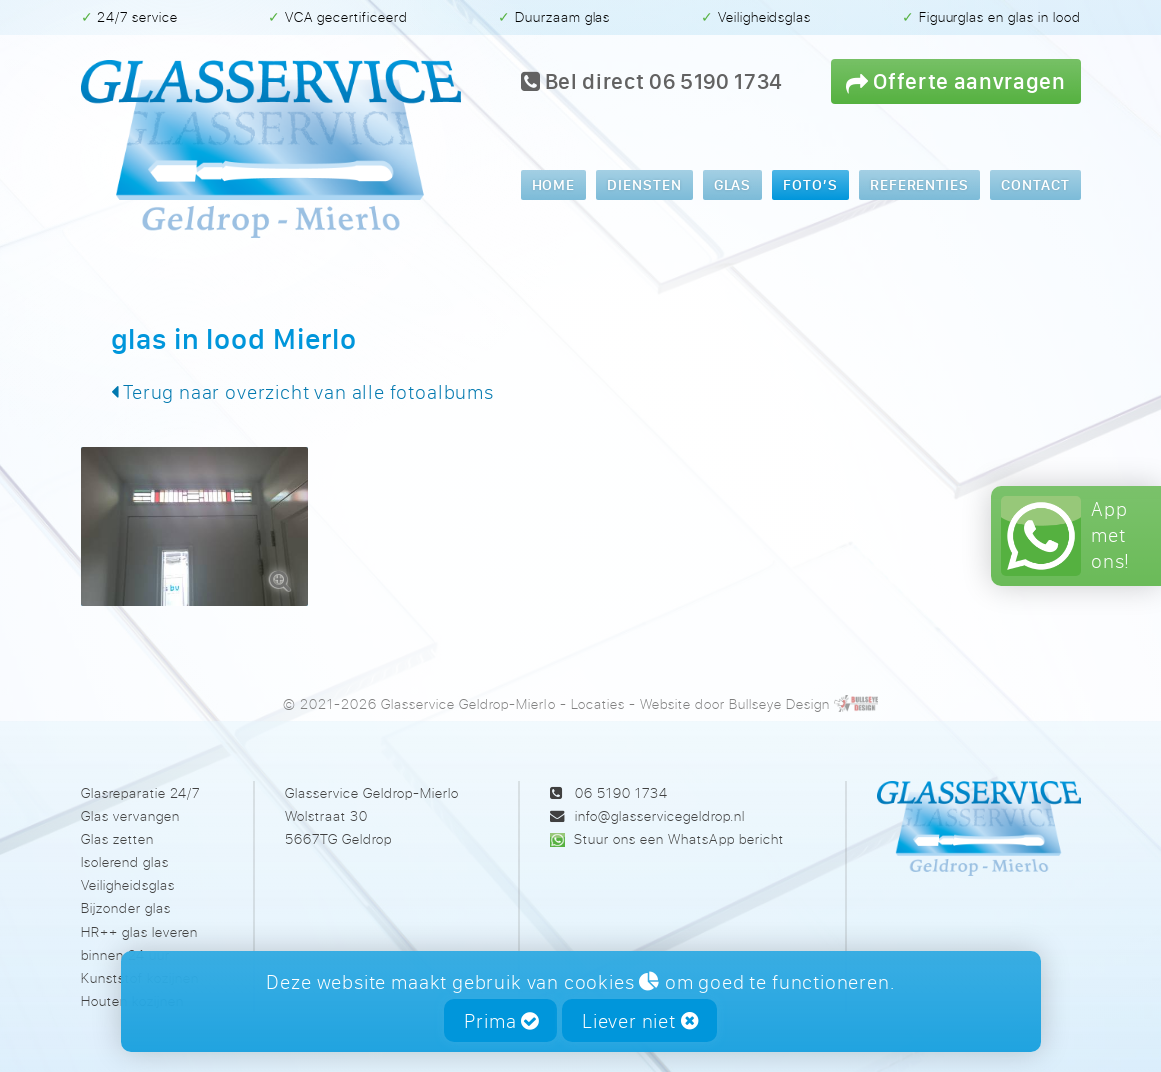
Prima (501, 1020)
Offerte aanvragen (956, 80)
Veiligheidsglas (128, 884)
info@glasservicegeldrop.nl (660, 815)
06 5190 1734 (621, 792)
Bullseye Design (779, 703)
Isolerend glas (125, 861)
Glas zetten (117, 838)
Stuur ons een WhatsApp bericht (678, 838)
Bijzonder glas (126, 907)
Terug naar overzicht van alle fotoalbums (302, 391)
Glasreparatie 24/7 (140, 792)
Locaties (598, 703)
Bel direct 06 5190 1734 (652, 81)
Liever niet (640, 1020)
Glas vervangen (130, 815)
